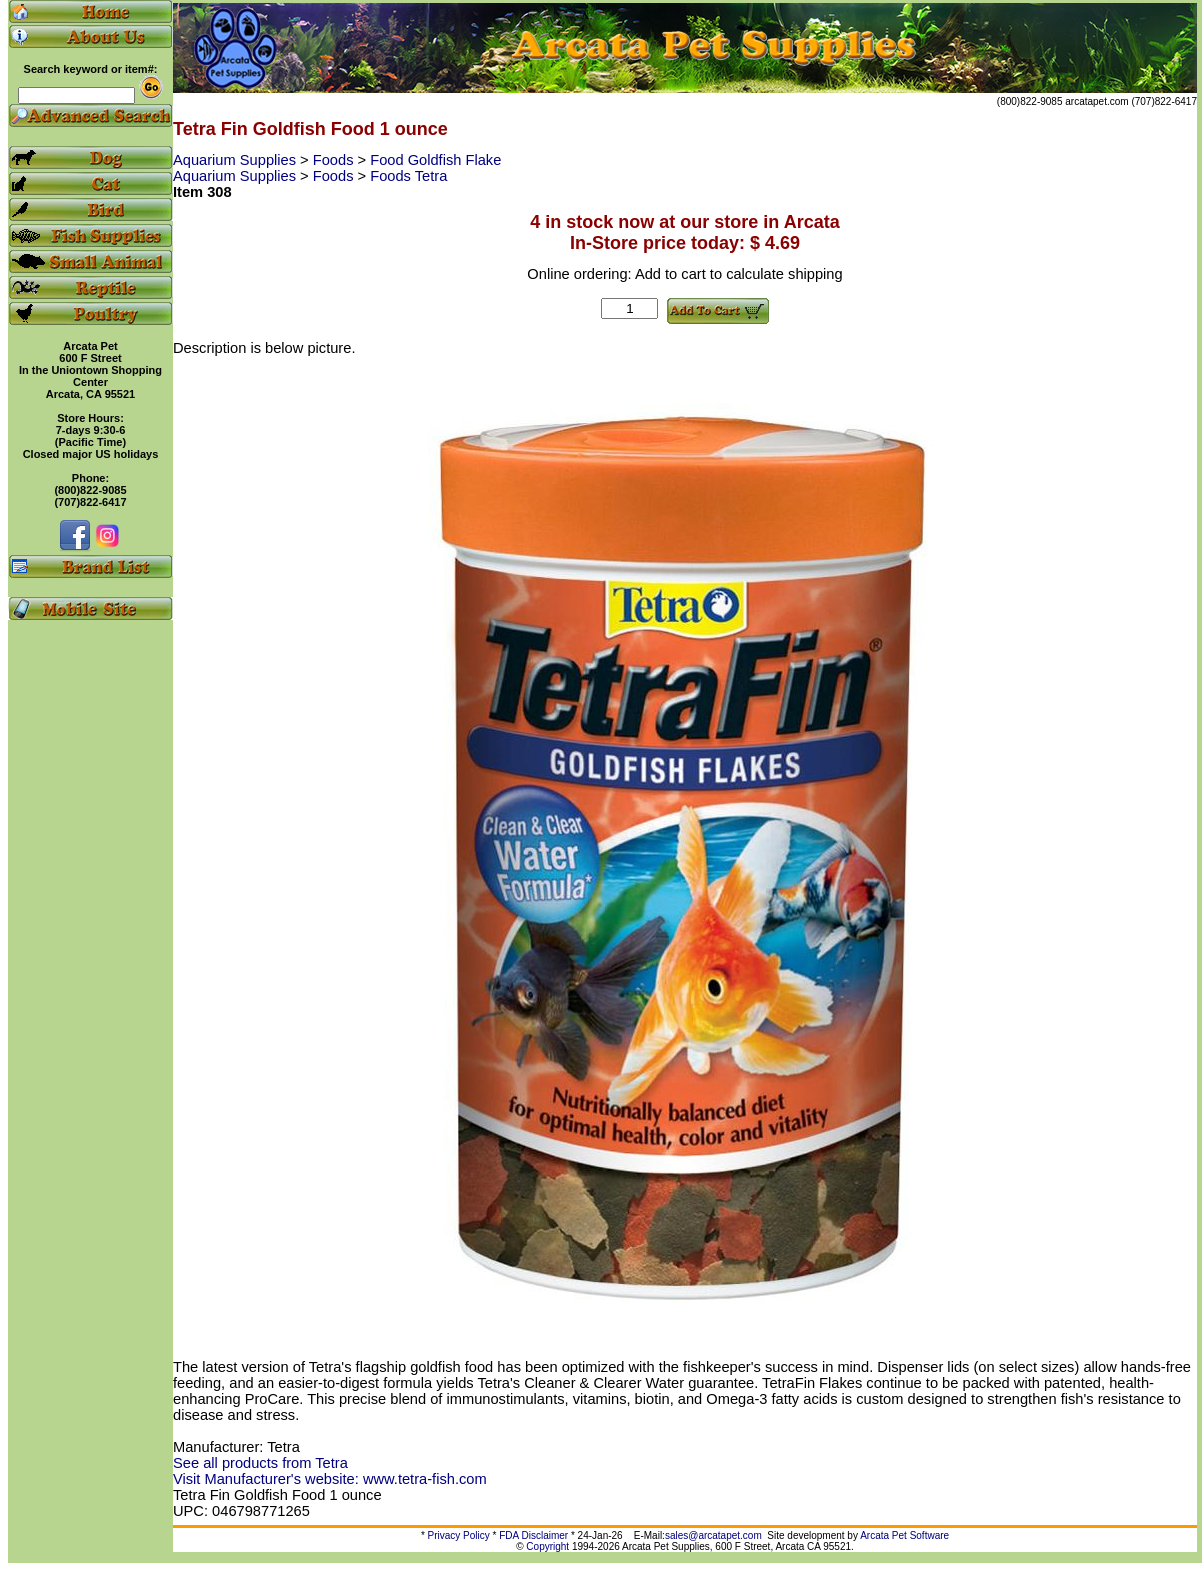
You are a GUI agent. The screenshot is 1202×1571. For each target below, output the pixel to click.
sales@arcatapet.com (713, 1535)
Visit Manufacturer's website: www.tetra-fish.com (330, 1479)
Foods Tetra (408, 176)
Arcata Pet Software (904, 1535)
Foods (335, 160)
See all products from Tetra (260, 1463)
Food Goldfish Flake (435, 160)
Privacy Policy (459, 1535)
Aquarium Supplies (236, 160)
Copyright (547, 1546)
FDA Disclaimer (533, 1535)
